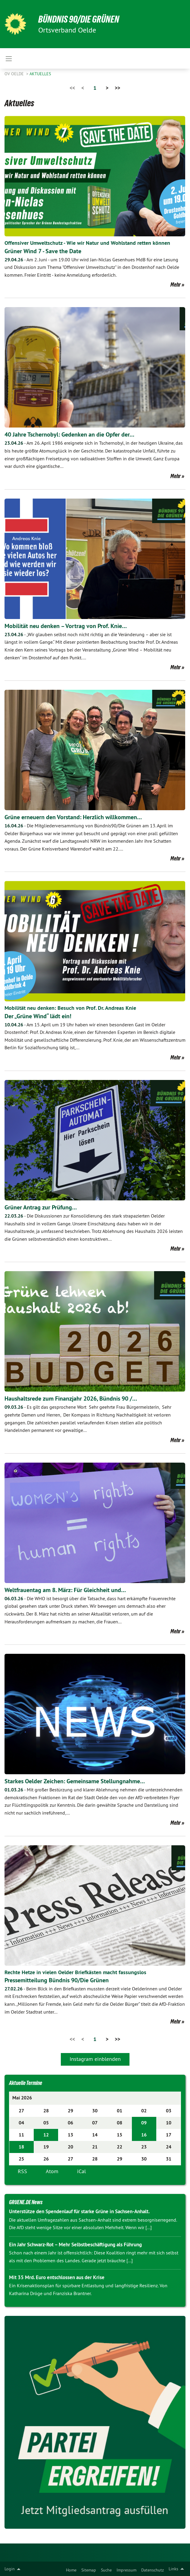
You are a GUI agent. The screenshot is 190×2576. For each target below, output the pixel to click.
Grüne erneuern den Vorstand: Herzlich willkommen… (73, 817)
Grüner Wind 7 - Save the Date (43, 251)
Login (10, 2568)
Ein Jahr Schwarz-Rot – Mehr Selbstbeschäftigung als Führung (75, 2244)
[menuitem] (71, 2569)
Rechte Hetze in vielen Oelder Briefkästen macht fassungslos (75, 1972)
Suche (106, 2570)
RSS (22, 2171)
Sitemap (88, 2570)
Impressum (126, 2570)
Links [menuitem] (173, 2568)
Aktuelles (40, 73)
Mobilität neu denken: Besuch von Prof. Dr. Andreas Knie (70, 1007)
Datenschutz (152, 2570)
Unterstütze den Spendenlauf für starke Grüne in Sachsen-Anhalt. (79, 2211)
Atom (52, 2171)
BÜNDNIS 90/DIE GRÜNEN (78, 19)
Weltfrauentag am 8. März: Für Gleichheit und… (65, 1590)
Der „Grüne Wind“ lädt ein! (38, 1016)
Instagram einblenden (95, 2058)
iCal (81, 2171)
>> (117, 87)
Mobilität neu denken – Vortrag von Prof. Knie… (66, 626)
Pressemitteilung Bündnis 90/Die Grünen (57, 1980)
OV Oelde (15, 73)
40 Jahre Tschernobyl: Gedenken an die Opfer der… (69, 434)
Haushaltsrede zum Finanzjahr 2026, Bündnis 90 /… (71, 1398)
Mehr (175, 284)
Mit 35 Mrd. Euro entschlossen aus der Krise (56, 2277)
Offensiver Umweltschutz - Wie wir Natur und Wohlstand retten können (87, 242)
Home (71, 2570)
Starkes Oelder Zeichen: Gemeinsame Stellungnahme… (75, 1781)
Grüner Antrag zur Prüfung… (41, 1207)
